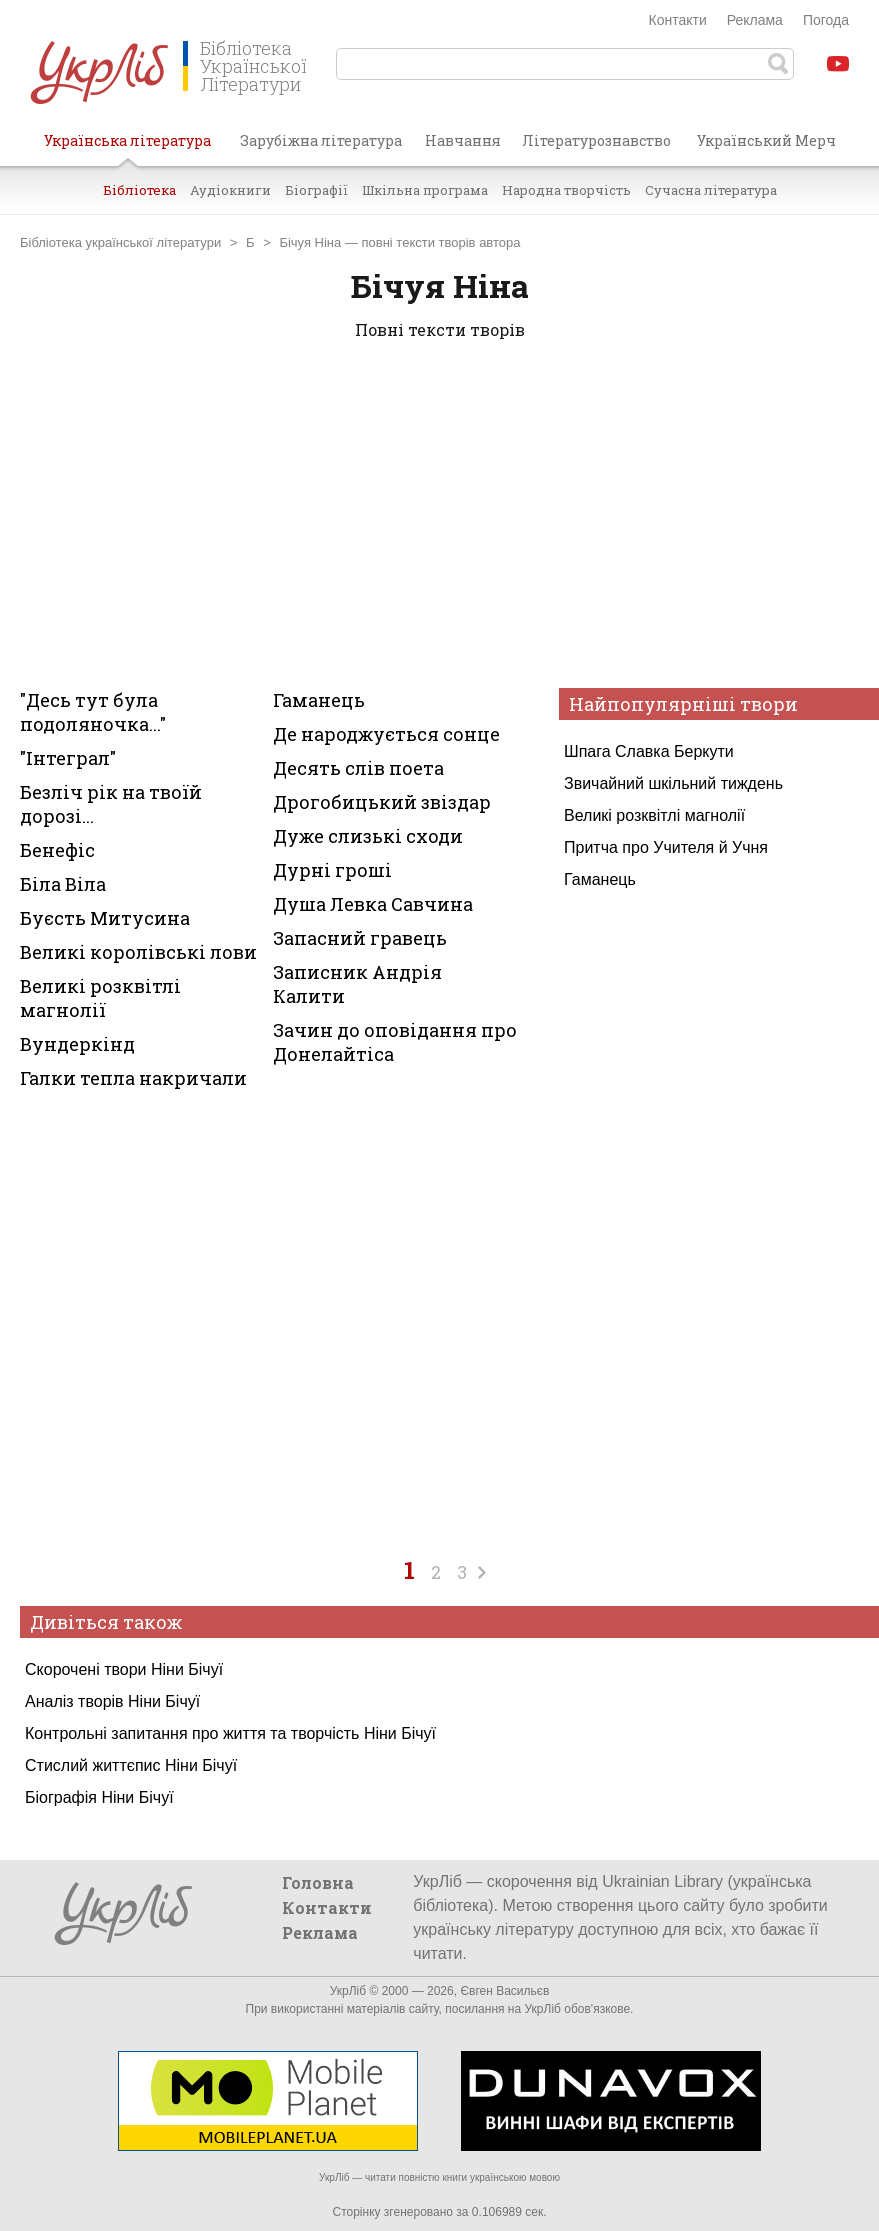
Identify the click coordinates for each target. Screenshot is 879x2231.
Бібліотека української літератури (120, 242)
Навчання (463, 140)
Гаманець (600, 879)
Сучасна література (711, 190)
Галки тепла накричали (133, 1078)
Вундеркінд (77, 1044)
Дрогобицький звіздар (382, 802)
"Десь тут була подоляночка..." (93, 712)
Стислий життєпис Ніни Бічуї (131, 1765)
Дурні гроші (332, 870)
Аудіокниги (230, 190)
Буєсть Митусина (105, 918)
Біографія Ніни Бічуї (99, 1797)
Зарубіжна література (321, 140)
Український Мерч (766, 140)
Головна (318, 1882)
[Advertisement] (439, 518)
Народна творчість (566, 190)
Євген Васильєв (504, 1991)
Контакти (678, 20)
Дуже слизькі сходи (368, 836)
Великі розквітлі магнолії (654, 815)
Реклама (755, 20)
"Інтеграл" (68, 758)
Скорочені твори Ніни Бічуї (124, 1669)
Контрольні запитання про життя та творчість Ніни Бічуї (230, 1733)
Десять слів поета (358, 768)
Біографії (316, 190)
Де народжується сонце (386, 734)
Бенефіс (57, 850)
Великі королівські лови (138, 952)
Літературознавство (596, 140)
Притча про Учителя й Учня (666, 847)
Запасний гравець (360, 938)
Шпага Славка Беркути (649, 751)
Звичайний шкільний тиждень (673, 783)
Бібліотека (139, 190)
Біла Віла (63, 884)
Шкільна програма (425, 190)
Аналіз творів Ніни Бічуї (112, 1701)
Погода (826, 20)
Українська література (127, 148)
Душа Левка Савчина (373, 904)
